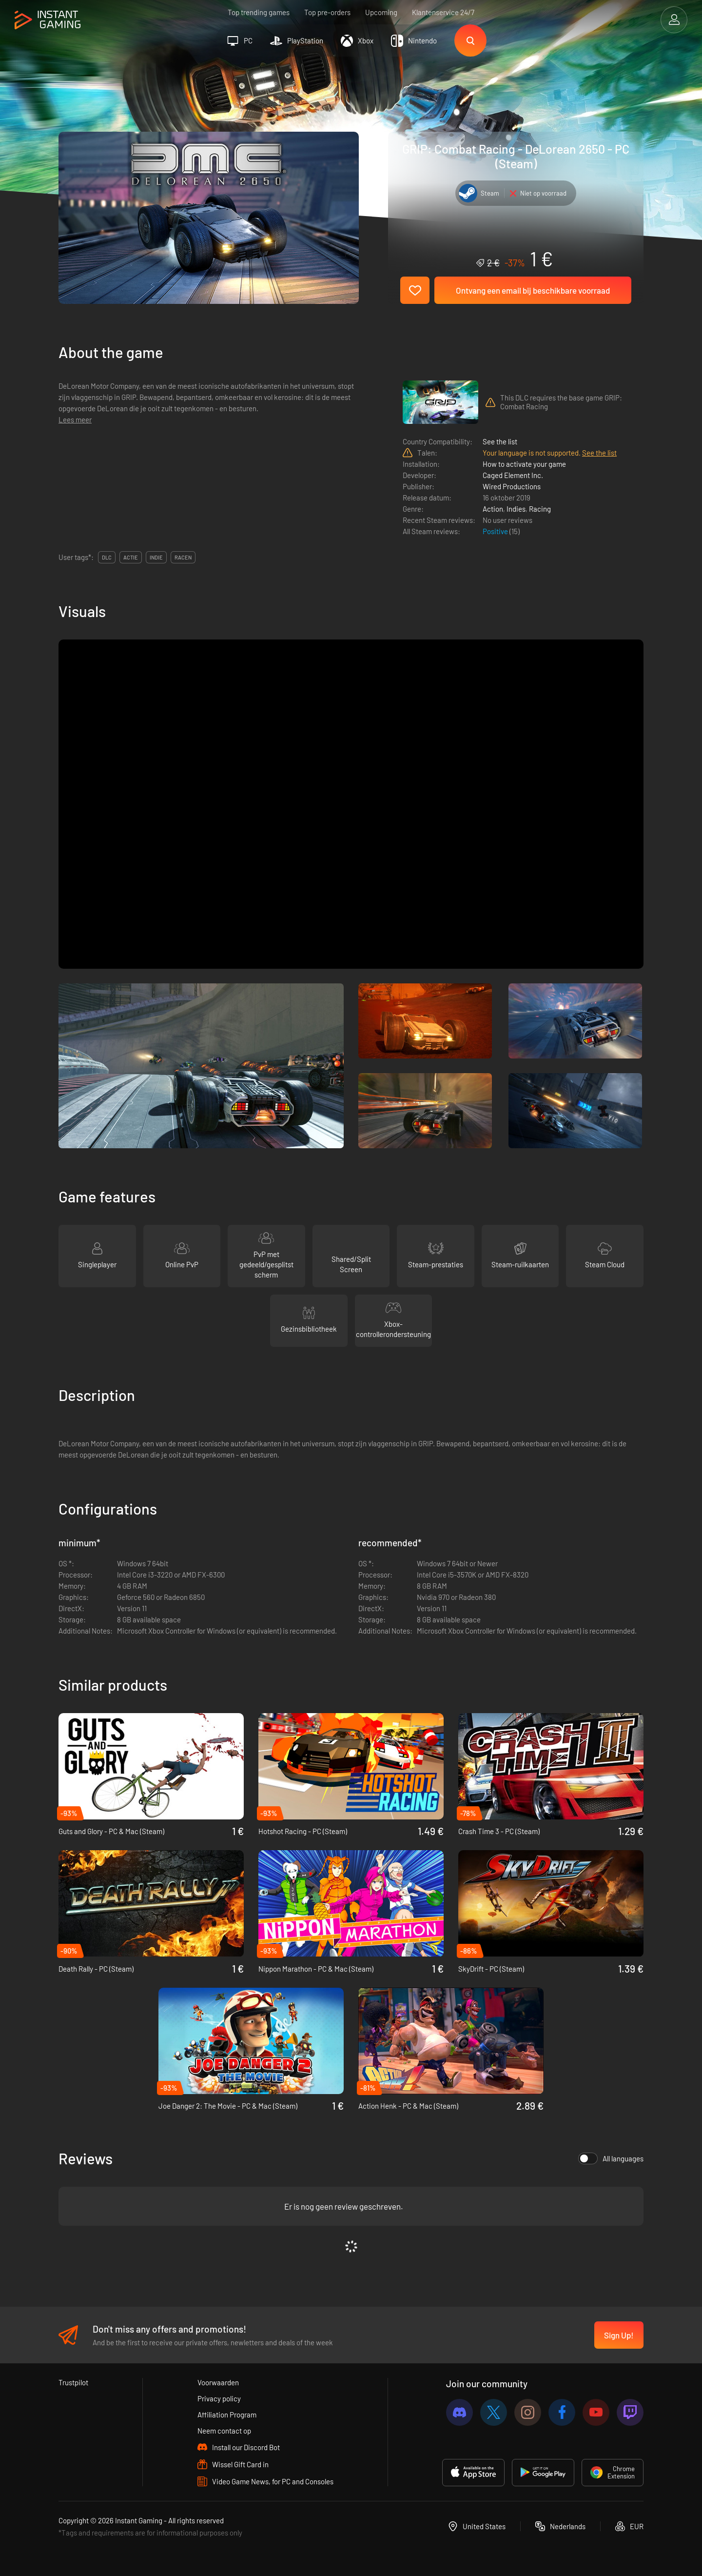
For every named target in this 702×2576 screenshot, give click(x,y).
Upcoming (381, 12)
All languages (611, 2158)
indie (156, 557)
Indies (516, 508)
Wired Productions (512, 486)
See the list (500, 441)
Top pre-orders (327, 12)
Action (493, 508)
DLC (107, 557)
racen (183, 557)
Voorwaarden (218, 2382)
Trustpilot (73, 2382)
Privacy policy (219, 2398)
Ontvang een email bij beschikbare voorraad (533, 290)
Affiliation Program (226, 2414)
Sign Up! (619, 2335)
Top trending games (259, 12)
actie (130, 557)
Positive (496, 531)
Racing (540, 508)
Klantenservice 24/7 (443, 12)
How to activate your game (524, 463)
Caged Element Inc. (513, 475)
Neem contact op (224, 2430)
